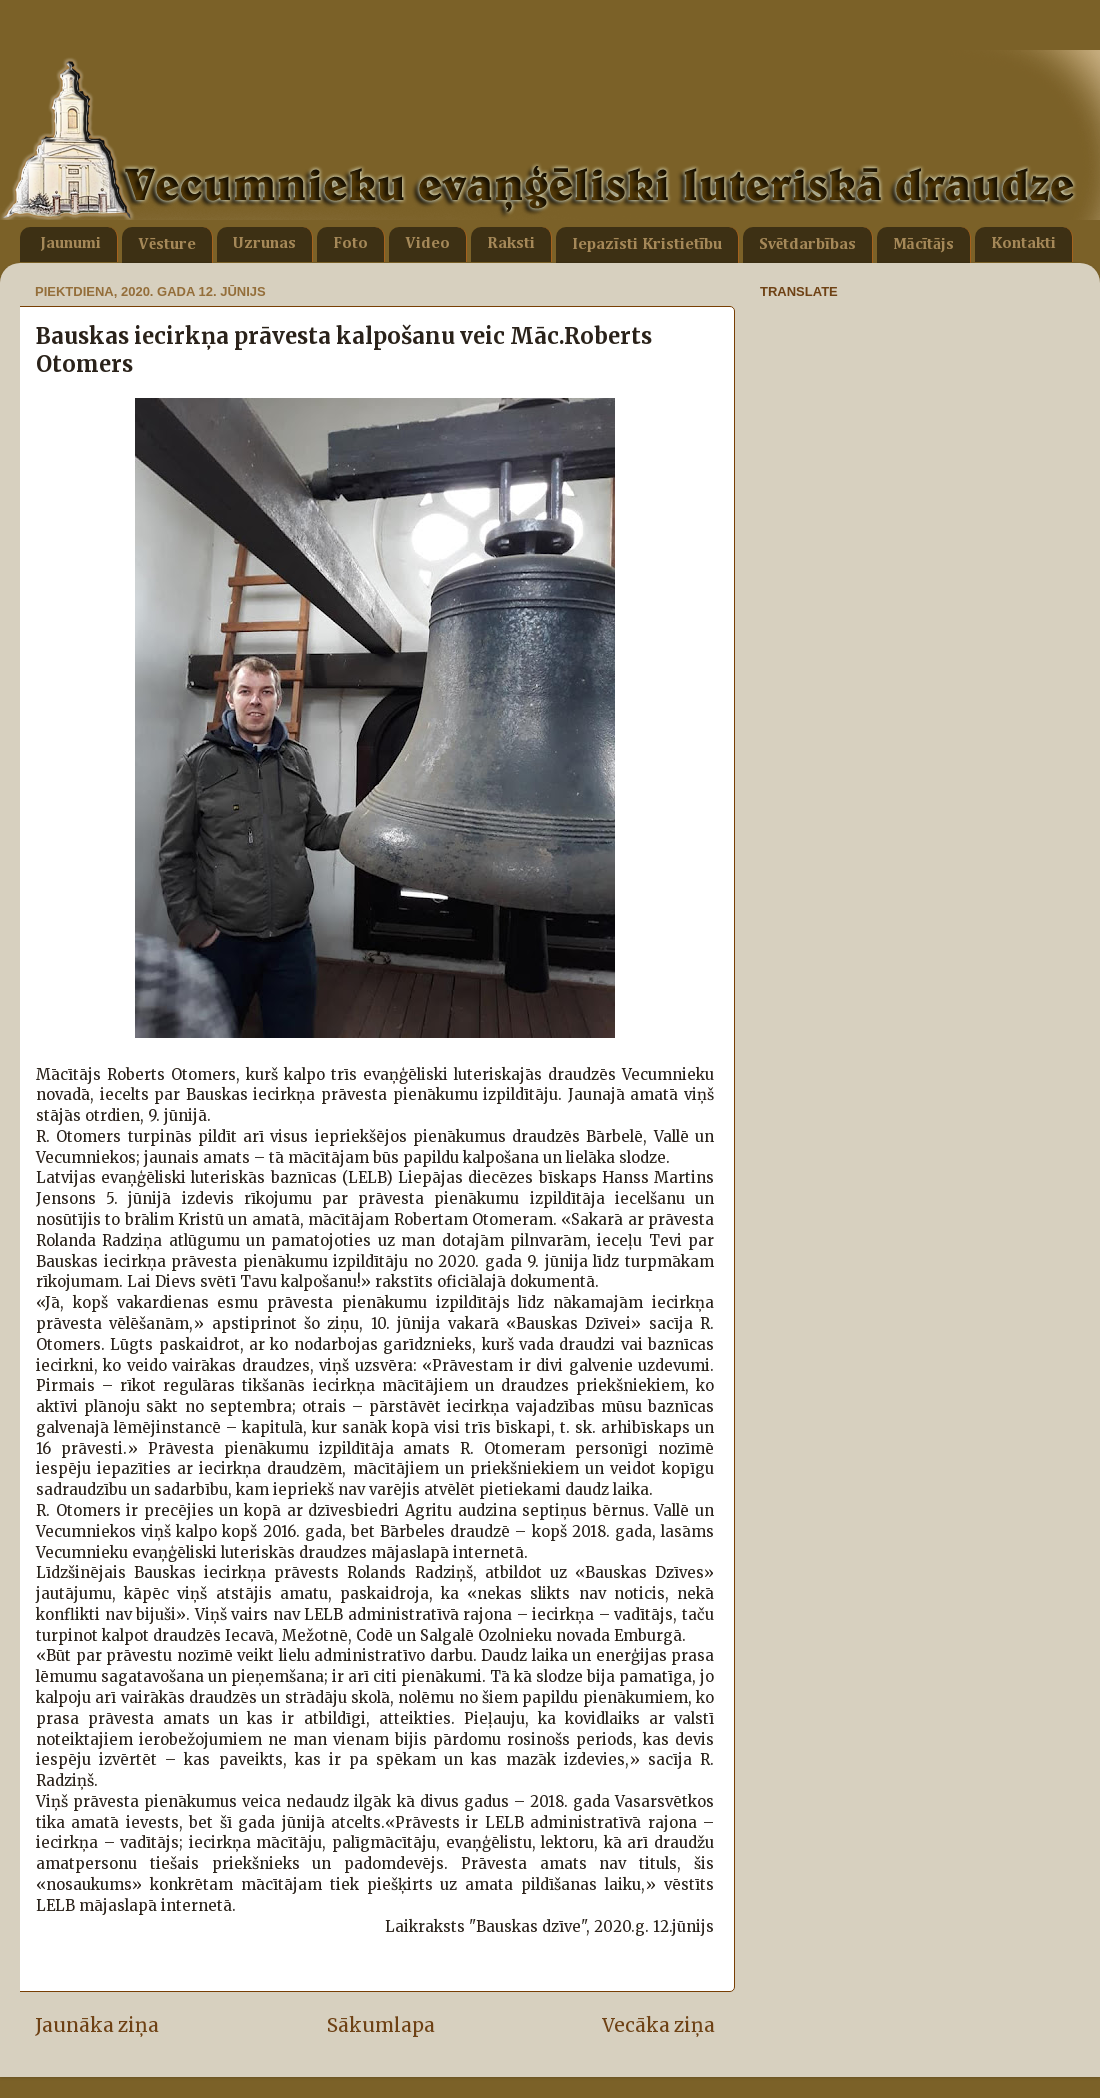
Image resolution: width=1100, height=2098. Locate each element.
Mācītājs (923, 245)
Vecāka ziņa (658, 2025)
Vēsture (167, 245)
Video (427, 244)
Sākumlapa (381, 2025)
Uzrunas (264, 244)
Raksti (511, 244)
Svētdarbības (807, 245)
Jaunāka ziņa (97, 2025)
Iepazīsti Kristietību (647, 245)
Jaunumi (70, 244)
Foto (350, 244)
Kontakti (1023, 244)
